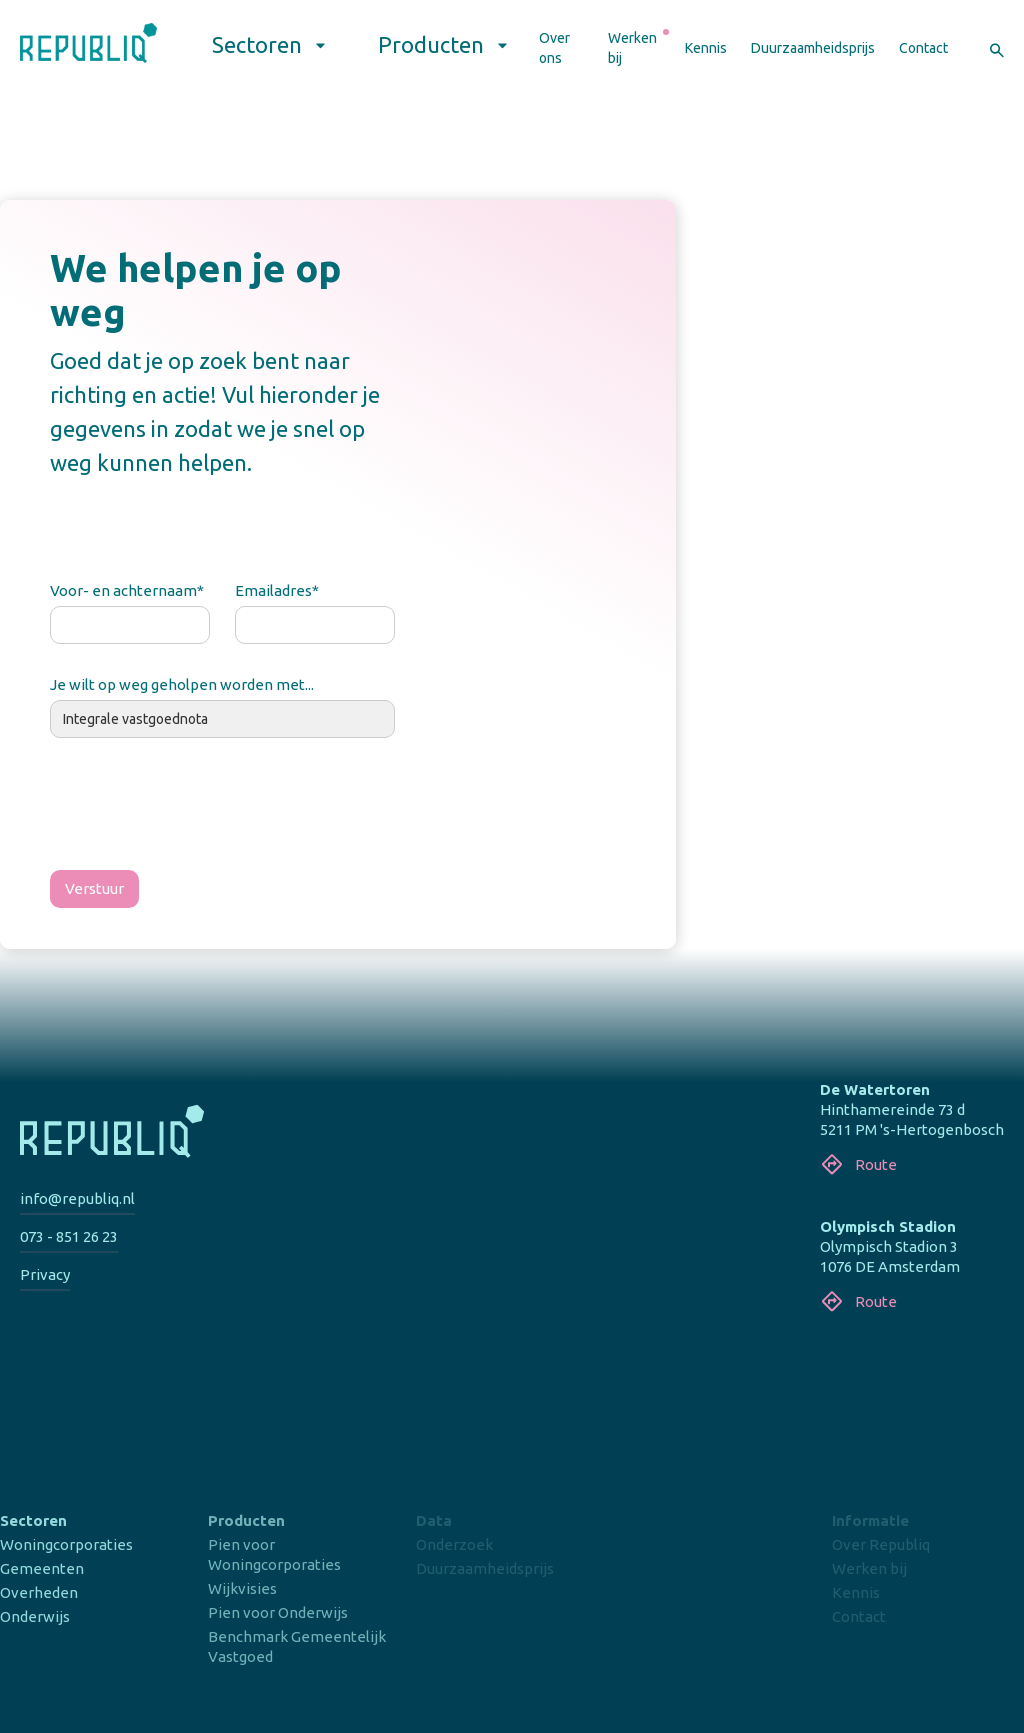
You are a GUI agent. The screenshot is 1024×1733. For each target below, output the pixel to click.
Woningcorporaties (66, 1544)
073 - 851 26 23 (69, 1236)
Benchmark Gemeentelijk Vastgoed (297, 1646)
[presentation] (202, 808)
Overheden (39, 1592)
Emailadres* (277, 590)
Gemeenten (42, 1568)
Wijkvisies (242, 1588)
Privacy (45, 1274)
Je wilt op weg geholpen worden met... (182, 684)
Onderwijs (35, 1616)
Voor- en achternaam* (127, 590)
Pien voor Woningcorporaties (274, 1554)
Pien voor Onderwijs (278, 1612)
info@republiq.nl (77, 1198)
